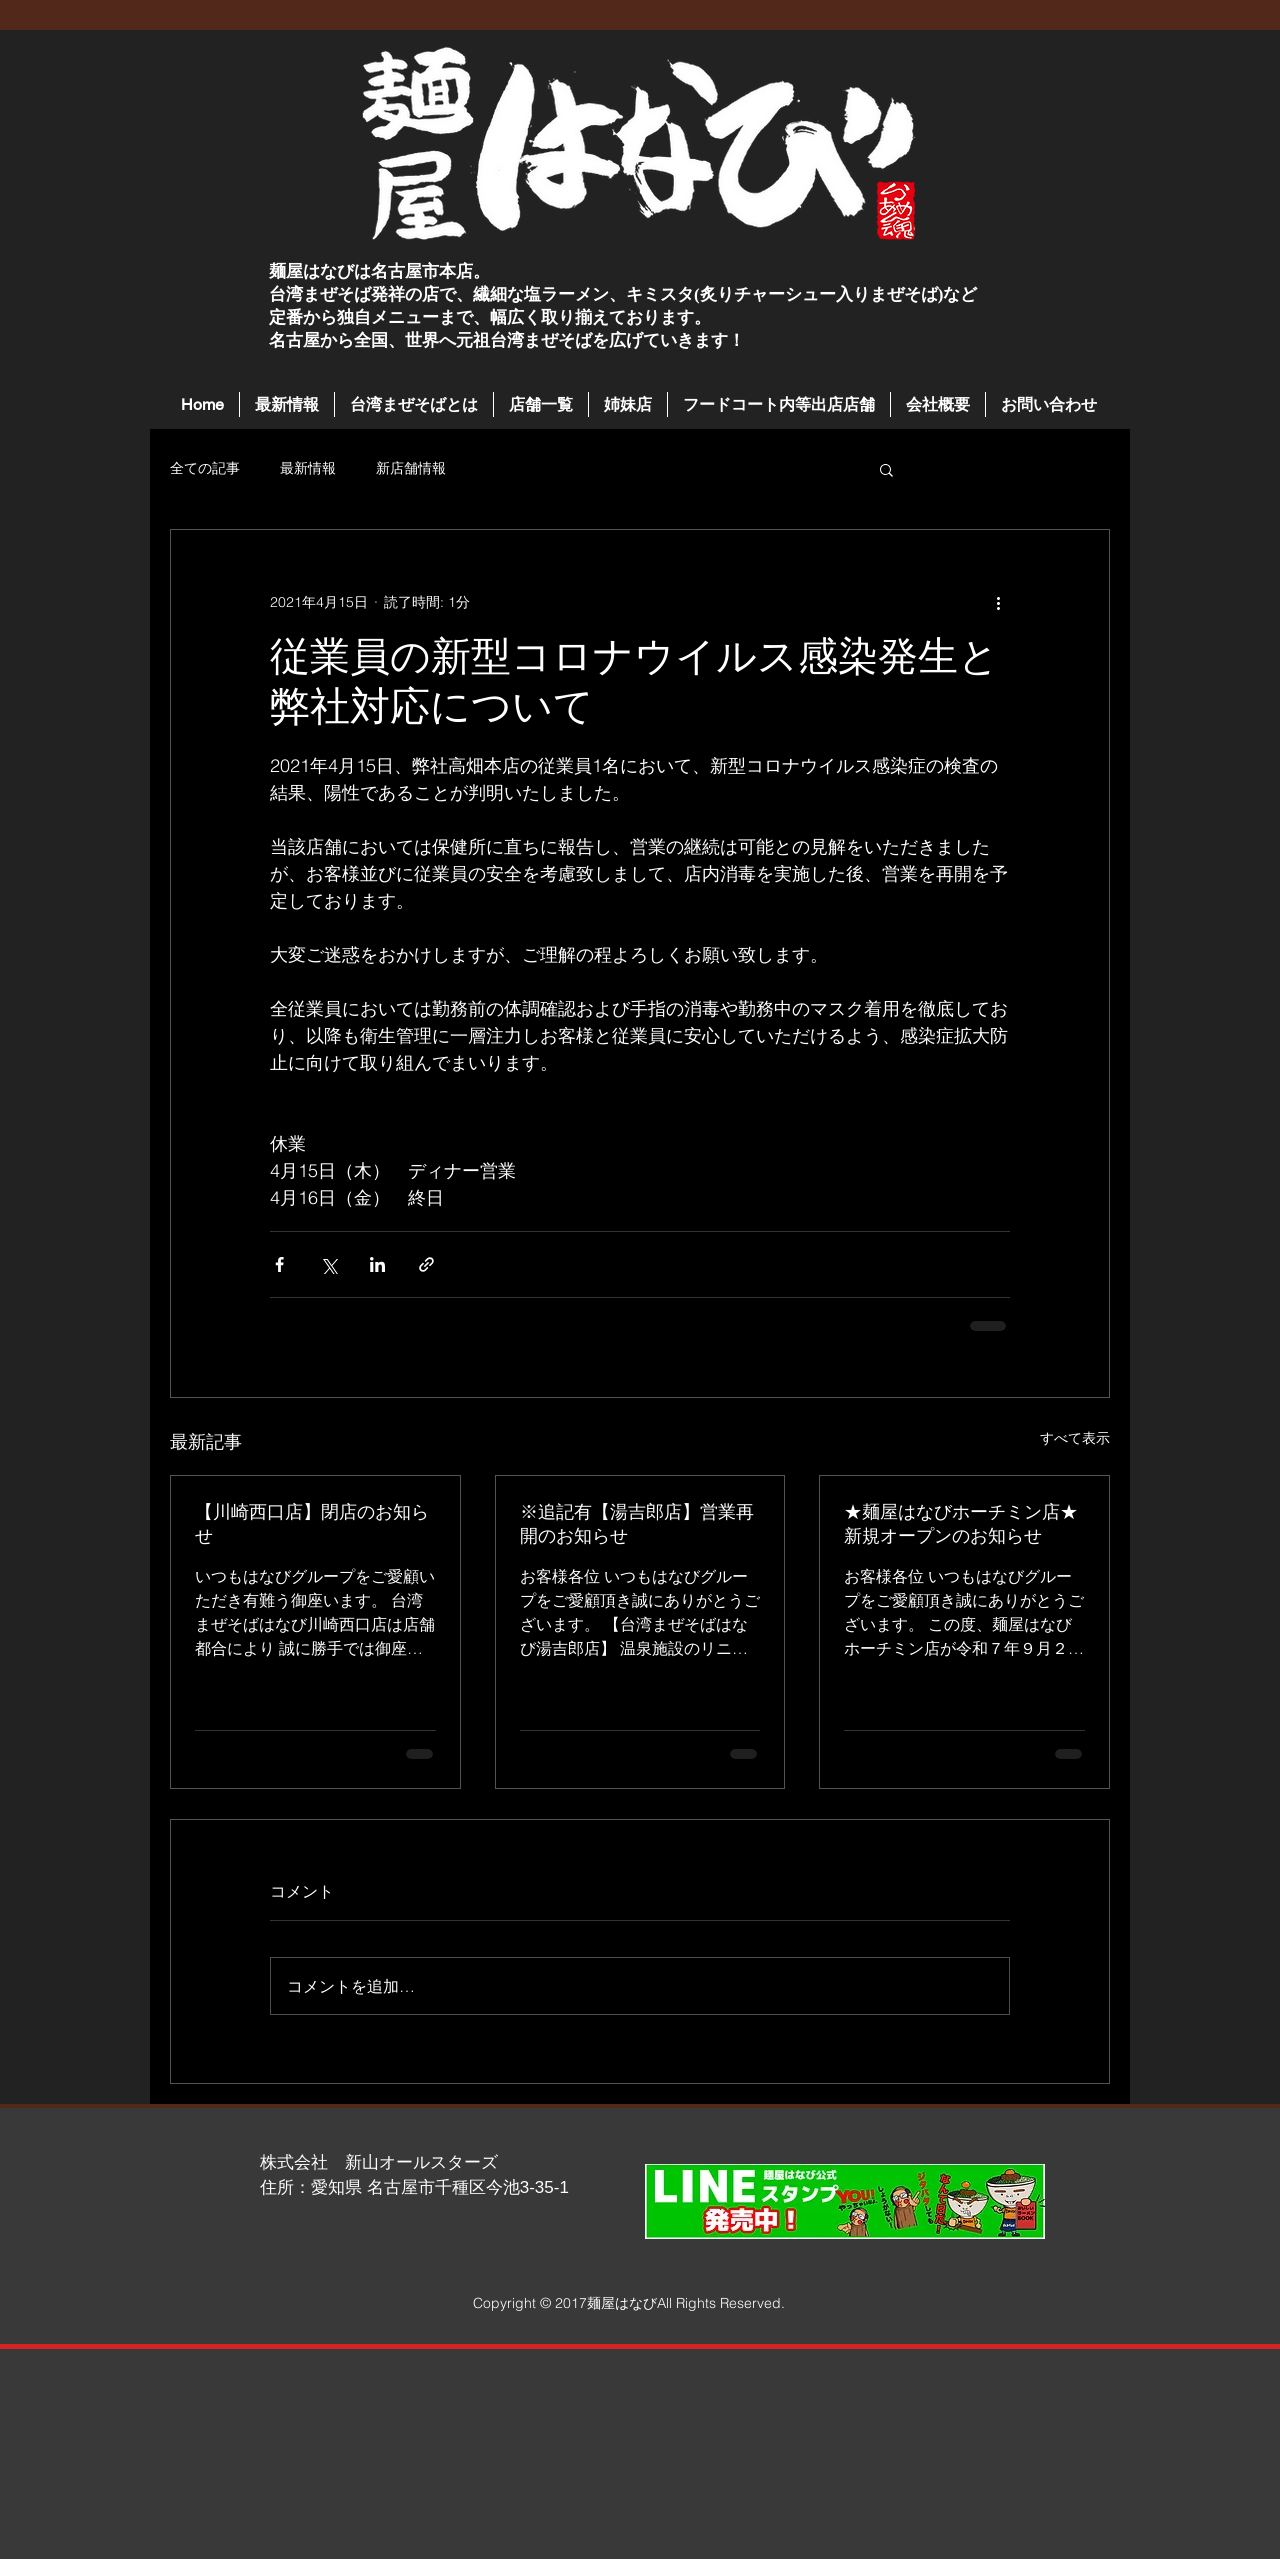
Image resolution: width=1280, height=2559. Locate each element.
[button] (541, 404)
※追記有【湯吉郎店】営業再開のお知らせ (637, 1524)
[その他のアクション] (998, 602)
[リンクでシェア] (426, 1264)
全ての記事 (205, 468)
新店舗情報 (411, 468)
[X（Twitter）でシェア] (328, 1264)
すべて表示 (1075, 1438)
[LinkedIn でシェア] (377, 1264)
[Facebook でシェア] (279, 1264)
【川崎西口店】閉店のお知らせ (312, 1524)
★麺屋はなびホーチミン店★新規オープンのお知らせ (961, 1524)
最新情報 (308, 468)
